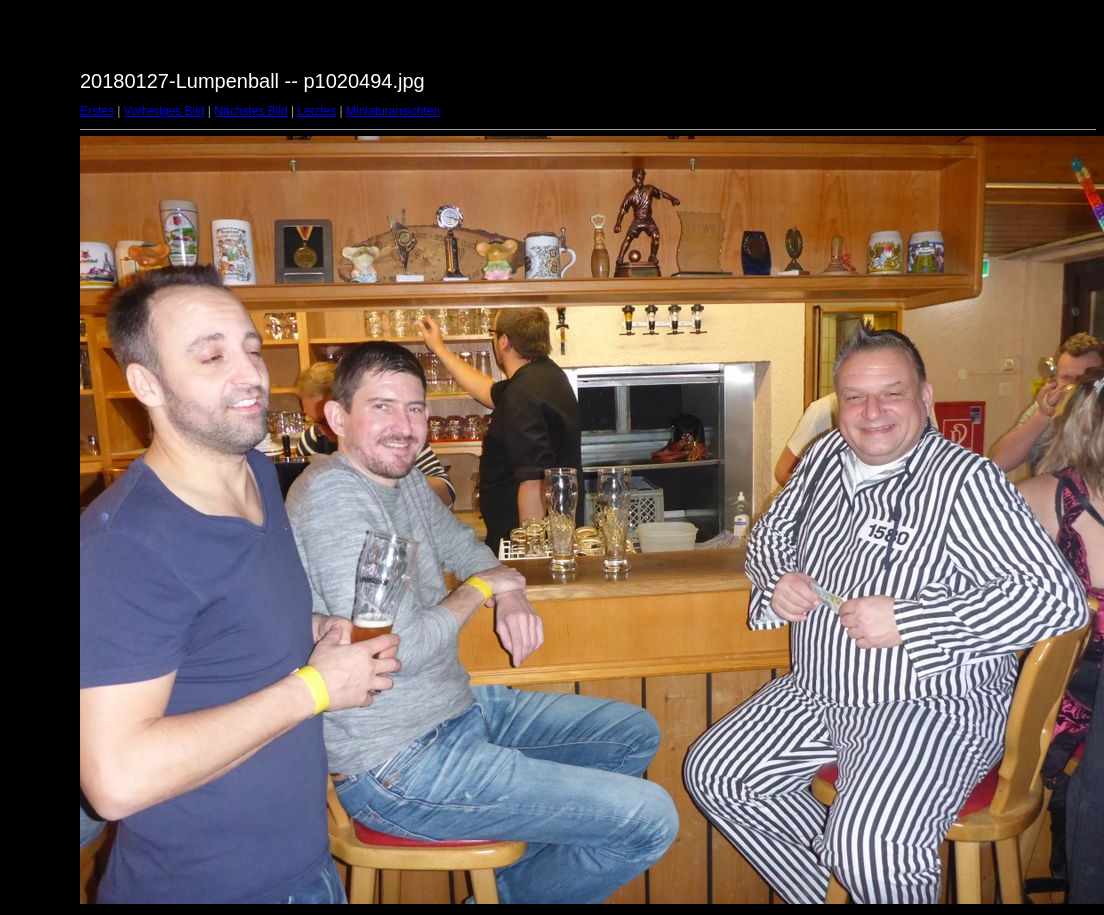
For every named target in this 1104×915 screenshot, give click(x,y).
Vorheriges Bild (164, 111)
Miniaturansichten (393, 111)
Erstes (97, 111)
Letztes (317, 111)
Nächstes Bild (250, 111)
